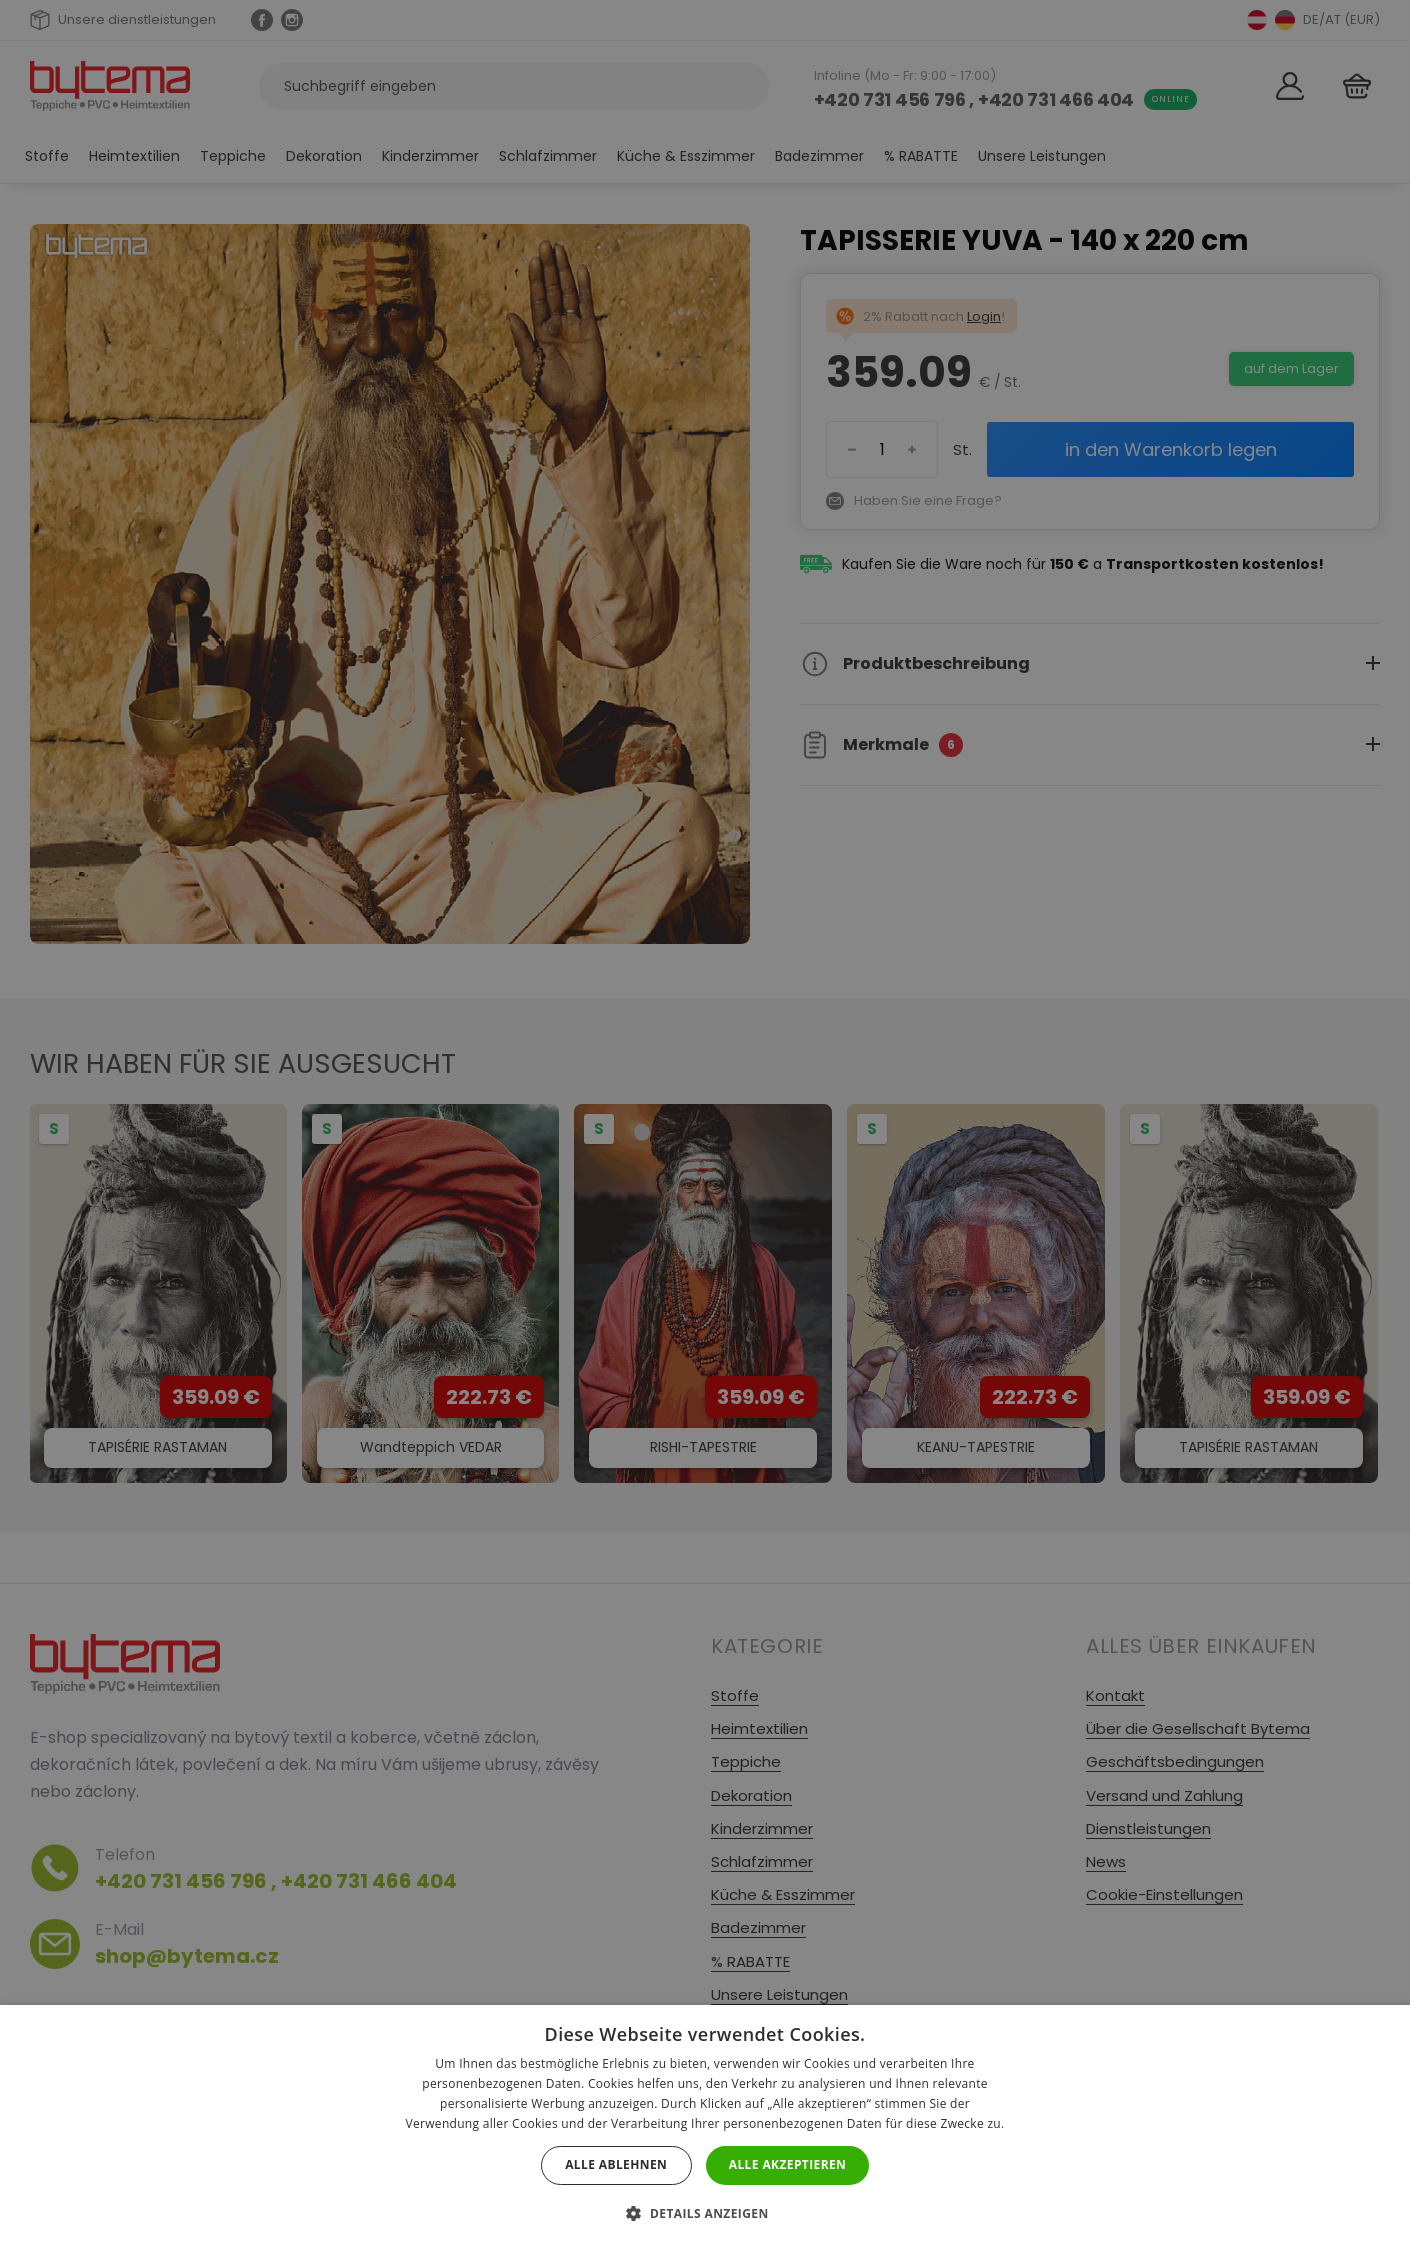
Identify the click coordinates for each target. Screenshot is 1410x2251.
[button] (704, 2213)
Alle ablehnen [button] (616, 2164)
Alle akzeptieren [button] (788, 2164)
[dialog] (705, 1125)
